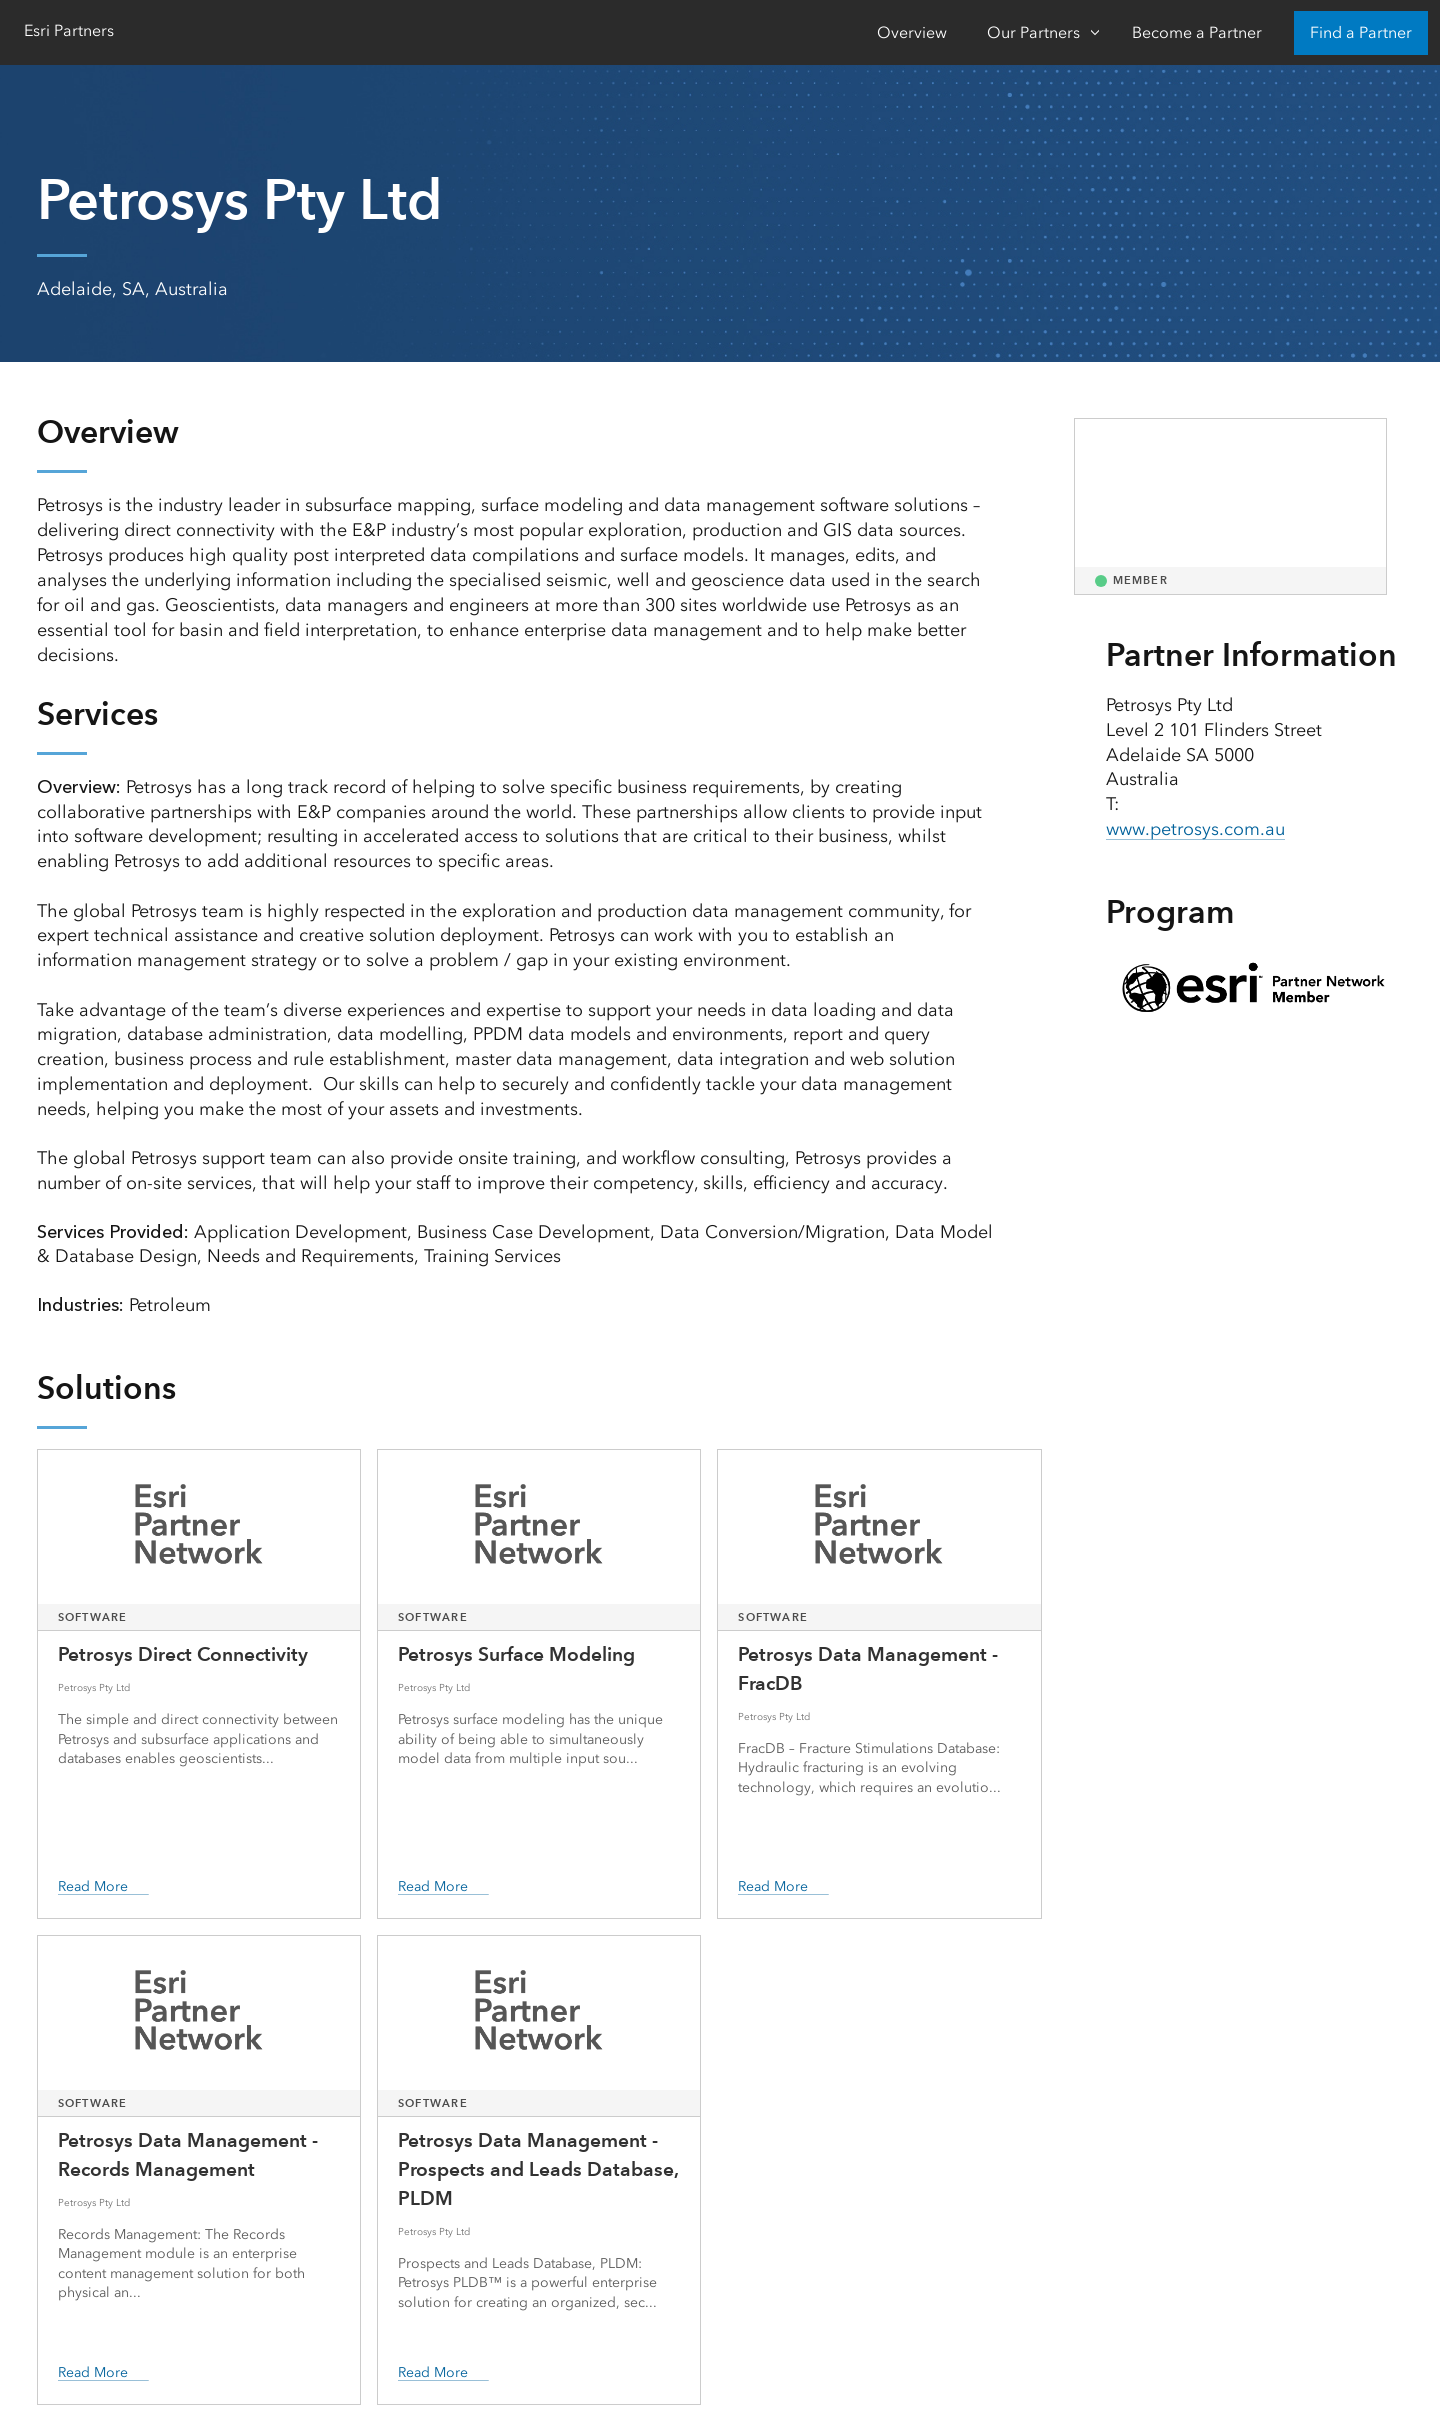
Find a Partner (1361, 32)
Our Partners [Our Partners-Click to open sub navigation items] (1033, 32)
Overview (912, 32)
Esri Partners (69, 30)
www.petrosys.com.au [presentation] (1195, 829)
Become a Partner (1197, 32)
